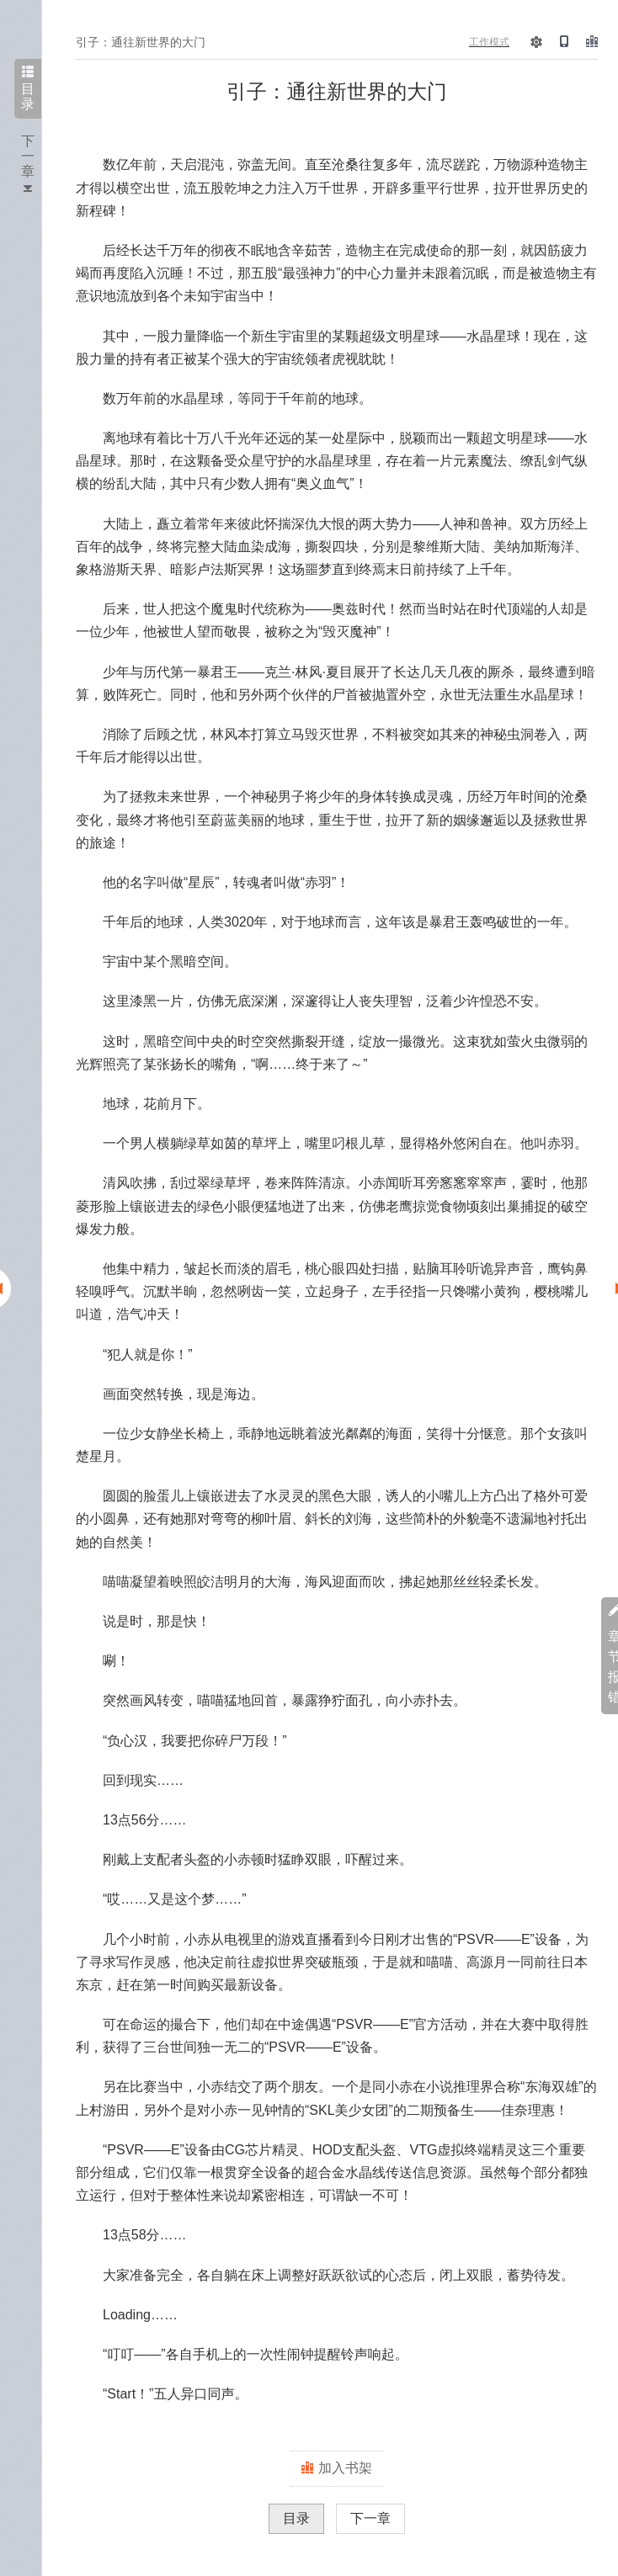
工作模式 (489, 42)
